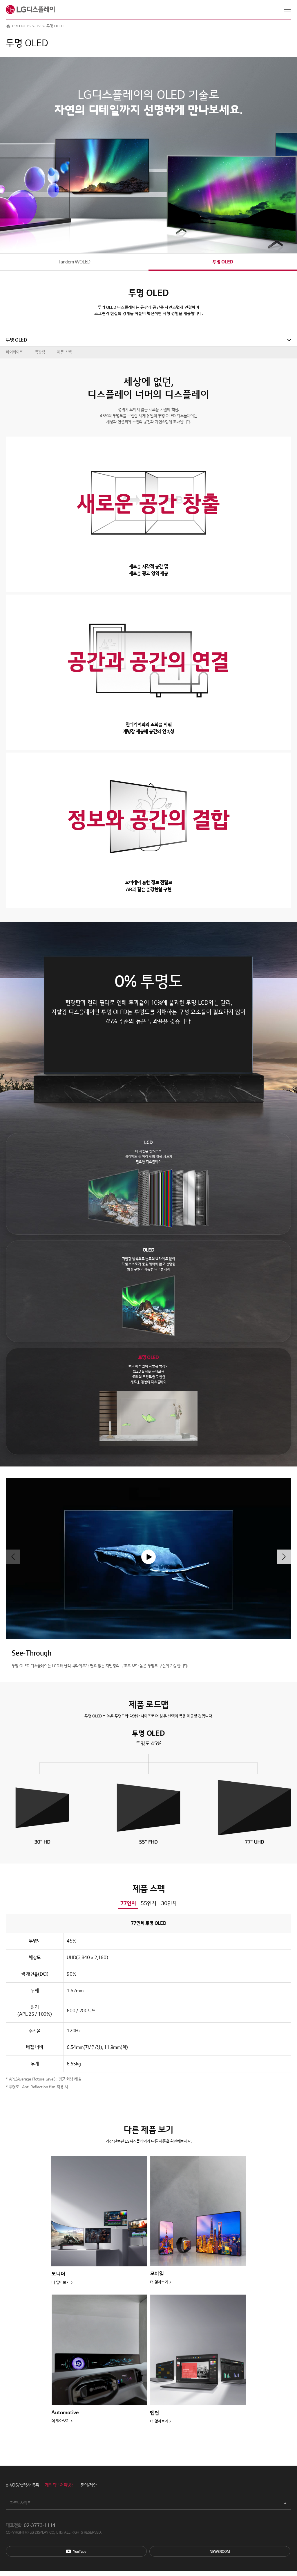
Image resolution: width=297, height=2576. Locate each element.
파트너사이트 (20, 2503)
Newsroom (220, 2551)
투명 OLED (222, 262)
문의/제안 (88, 2485)
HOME (8, 26)
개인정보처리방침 (60, 2485)
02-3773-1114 (39, 2525)
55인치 (148, 1903)
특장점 (40, 352)
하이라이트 (14, 352)
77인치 (128, 1903)
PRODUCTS (21, 26)
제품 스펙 (64, 352)
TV (38, 26)
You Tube (76, 2551)
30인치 (169, 1903)
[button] (284, 1557)
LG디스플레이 (30, 9)
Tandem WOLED (74, 262)
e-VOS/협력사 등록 (22, 2485)
